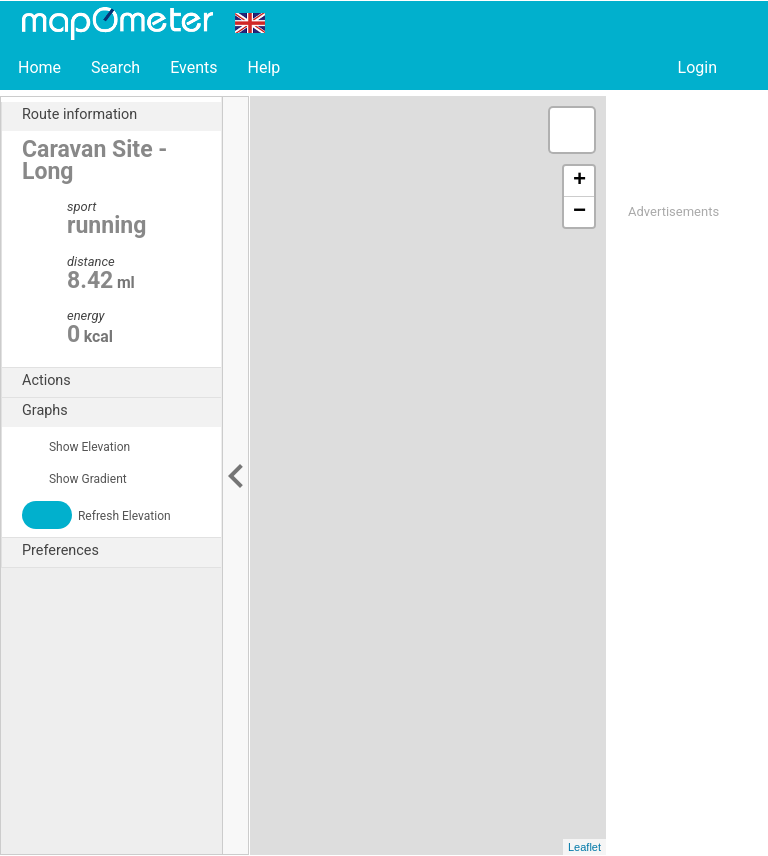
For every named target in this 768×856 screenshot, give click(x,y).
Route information (121, 115)
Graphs (121, 411)
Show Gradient (74, 479)
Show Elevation (76, 447)
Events (193, 67)
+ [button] (579, 181)
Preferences (121, 551)
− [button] (579, 212)
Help (263, 67)
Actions (121, 381)
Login (697, 67)
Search (115, 67)
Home (39, 67)
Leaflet (584, 847)
